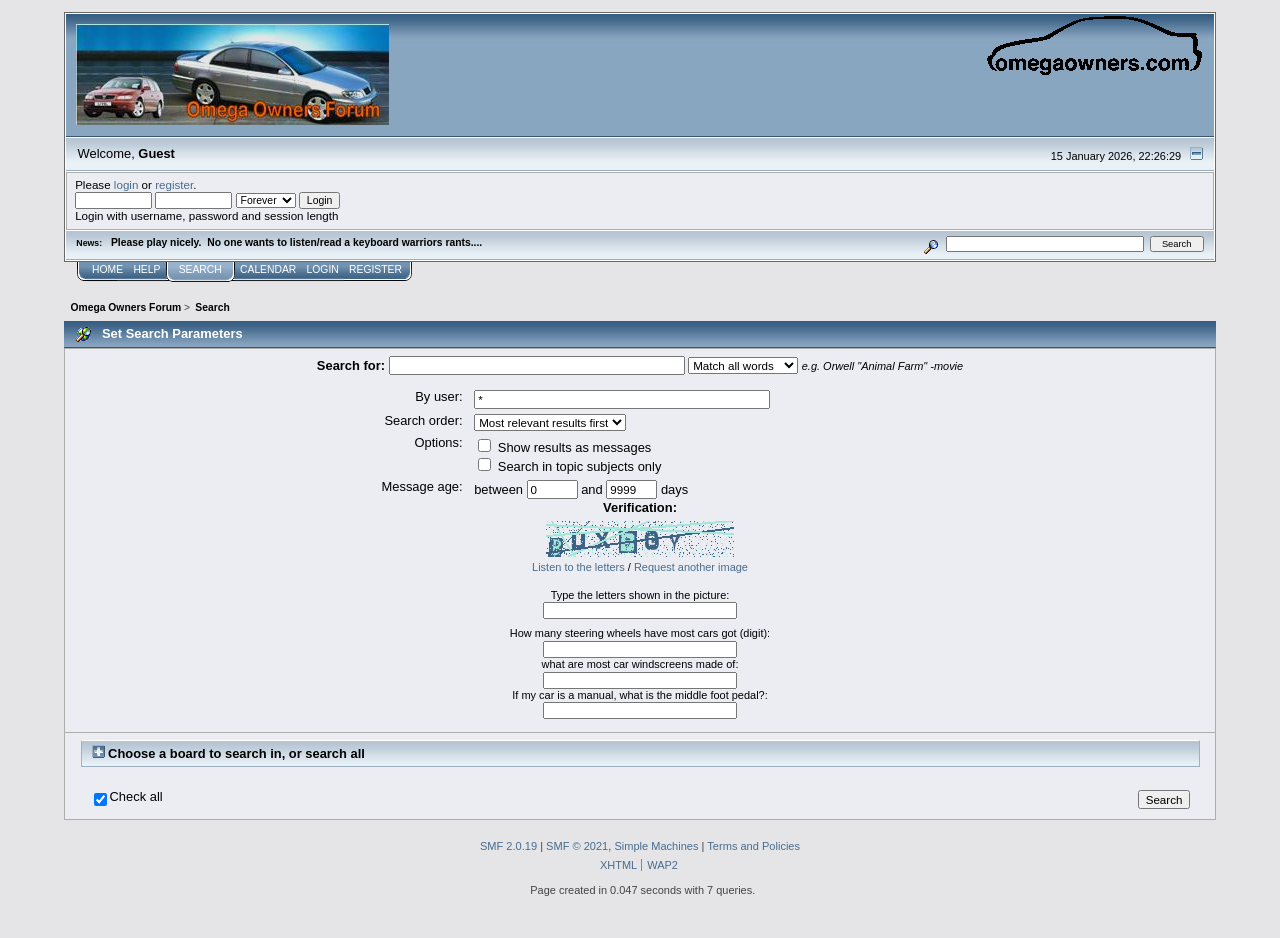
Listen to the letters (578, 567)
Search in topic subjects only (569, 466)
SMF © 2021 (577, 846)
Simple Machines (656, 846)
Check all (136, 797)
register (174, 184)
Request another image (691, 567)
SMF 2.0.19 (508, 846)
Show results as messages (564, 447)
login (126, 184)
